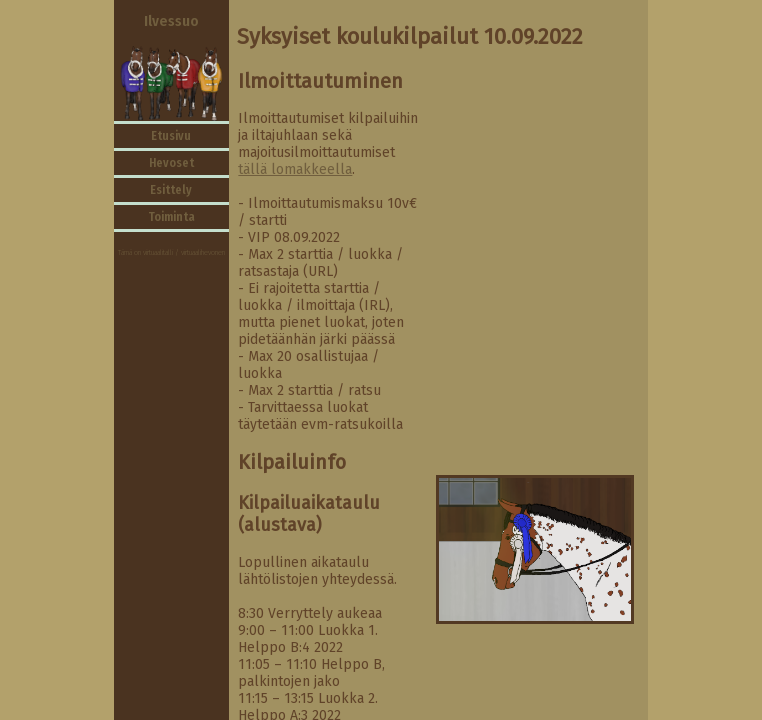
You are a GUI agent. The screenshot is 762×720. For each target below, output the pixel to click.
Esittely (171, 190)
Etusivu (171, 136)
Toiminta (171, 217)
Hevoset (171, 163)
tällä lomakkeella (295, 169)
